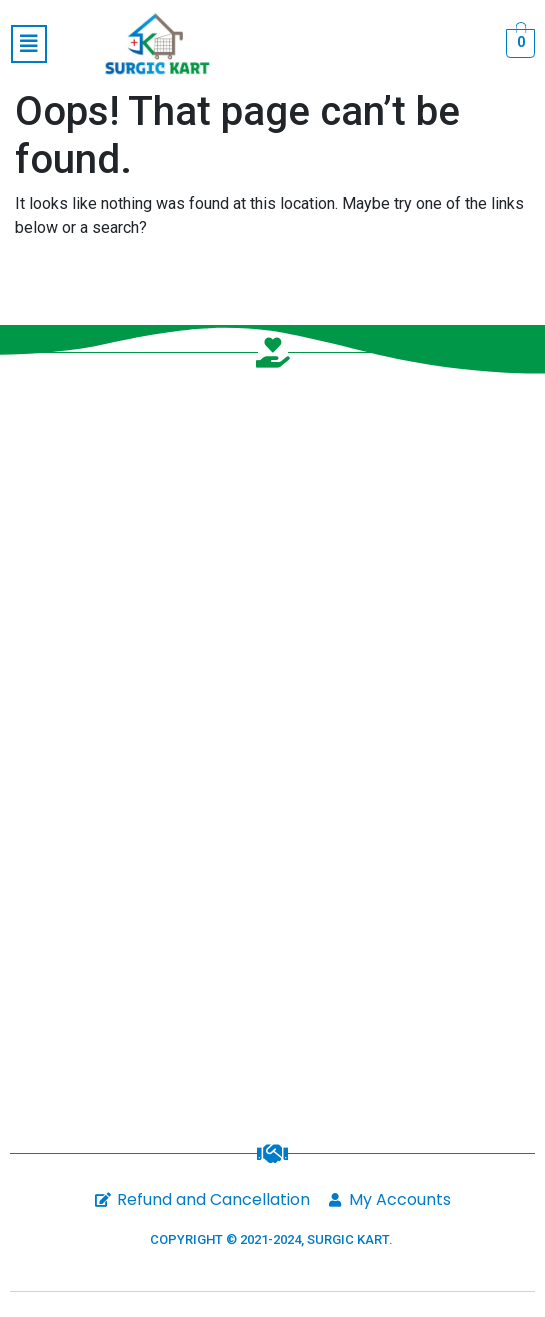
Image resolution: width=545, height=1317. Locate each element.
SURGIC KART (348, 1239)
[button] (29, 44)
